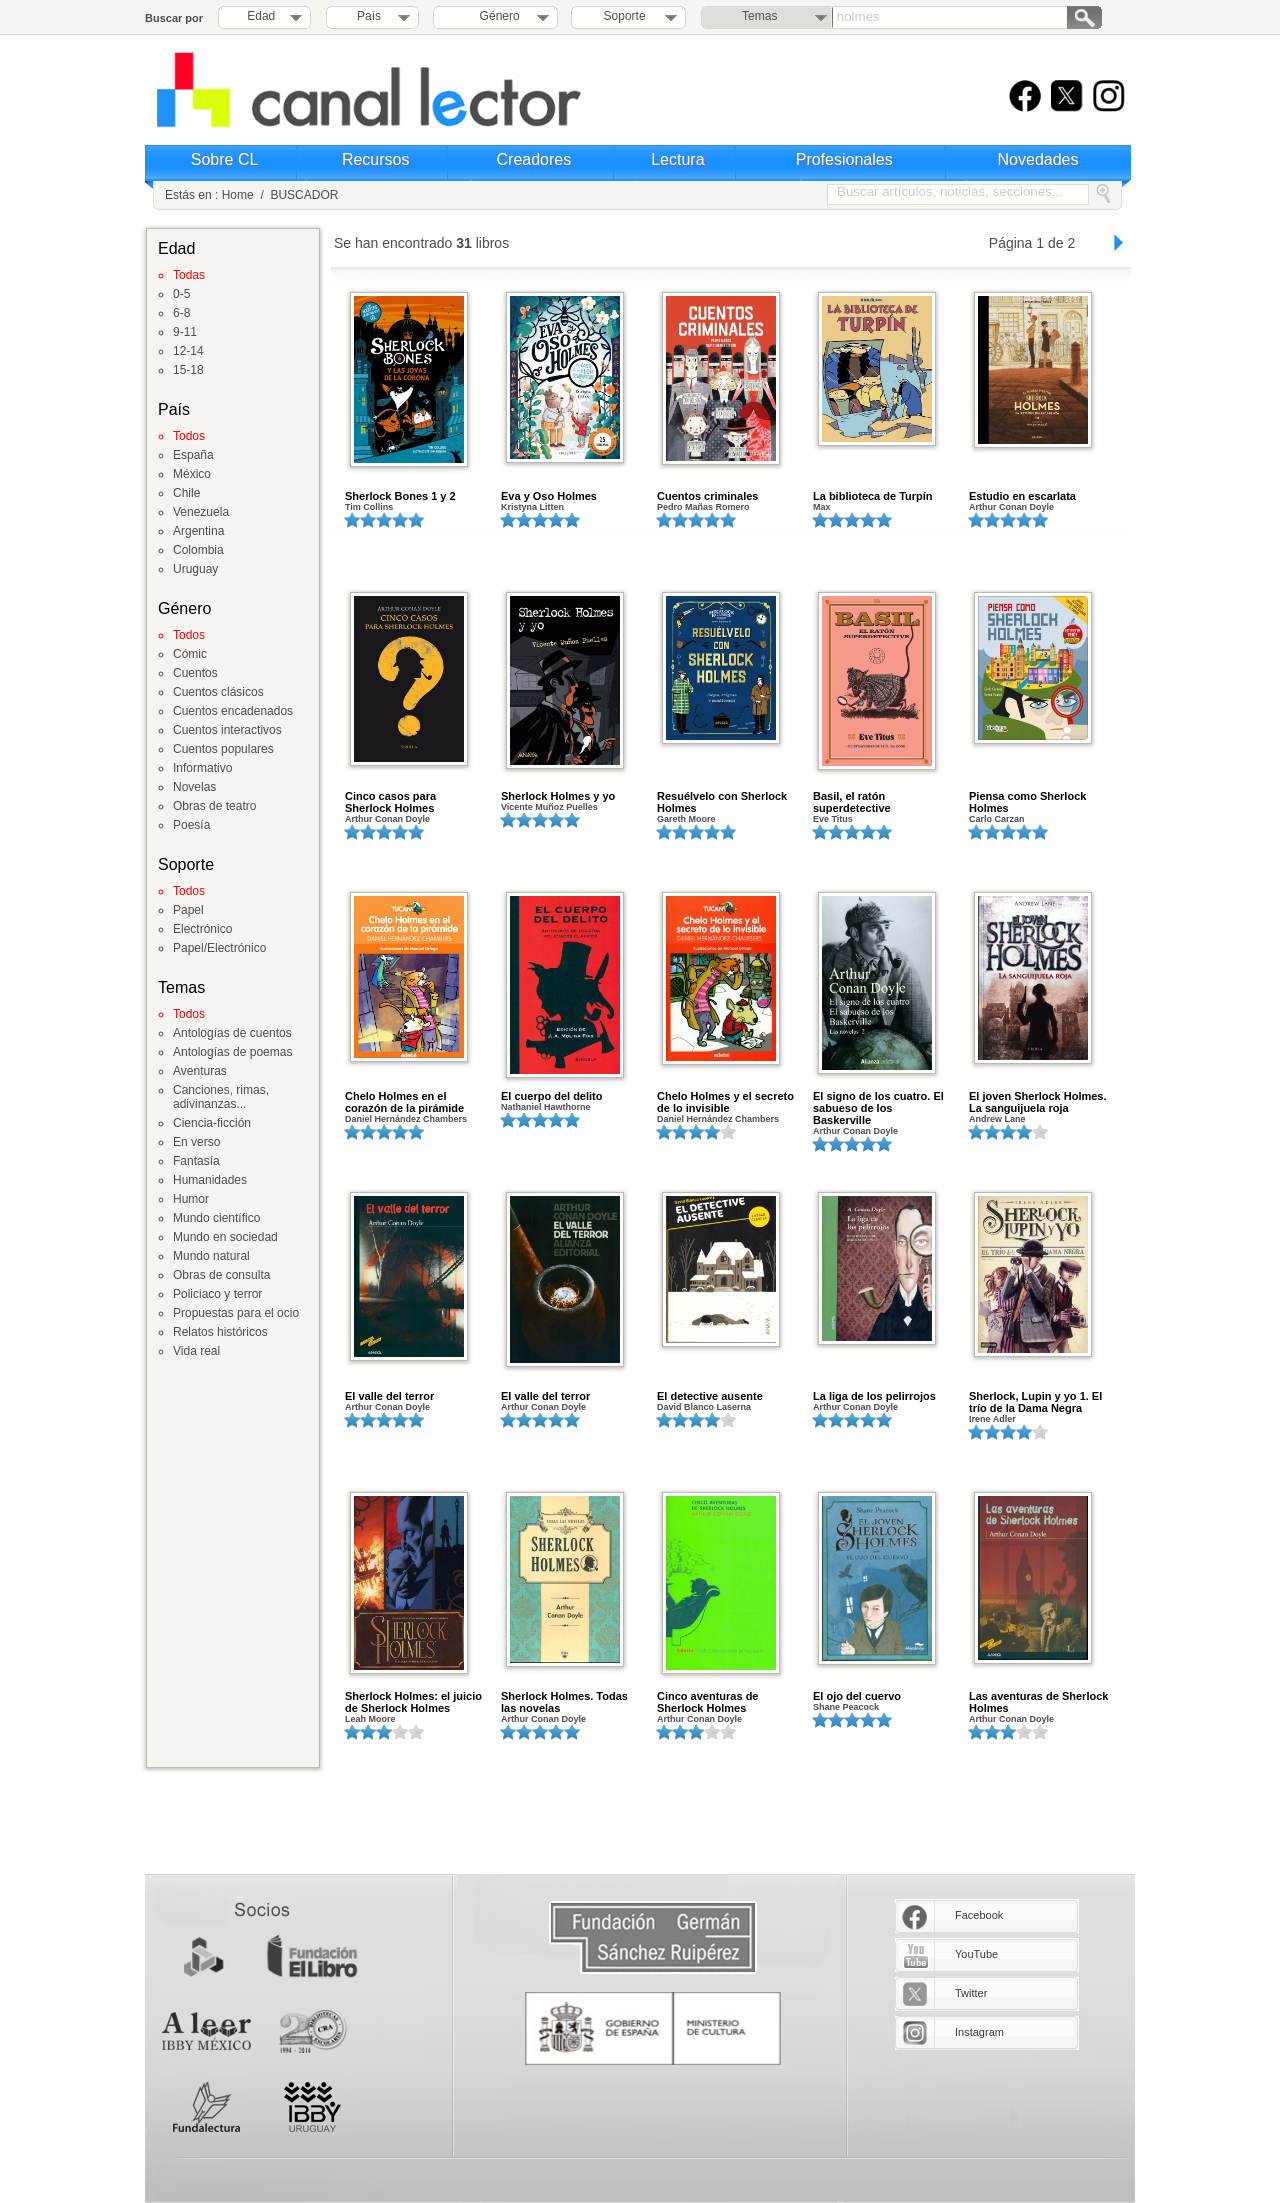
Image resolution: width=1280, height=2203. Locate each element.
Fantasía (196, 1161)
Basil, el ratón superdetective (852, 802)
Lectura (677, 159)
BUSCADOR (304, 195)
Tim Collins (369, 507)
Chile (186, 493)
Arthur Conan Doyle (1011, 507)
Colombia (198, 550)
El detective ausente (710, 1396)
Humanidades (210, 1180)
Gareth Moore (686, 819)
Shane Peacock (846, 1707)
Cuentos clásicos (218, 692)
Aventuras (200, 1071)
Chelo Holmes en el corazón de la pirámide (404, 1102)
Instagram (979, 2032)
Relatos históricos (220, 1332)
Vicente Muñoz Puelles (549, 807)
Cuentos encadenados (233, 711)
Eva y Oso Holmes (549, 496)
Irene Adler (992, 1419)
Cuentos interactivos (227, 730)
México (192, 474)
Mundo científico (216, 1218)
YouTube (976, 1954)
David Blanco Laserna (704, 1407)
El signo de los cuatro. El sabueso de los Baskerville (878, 1108)
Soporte (625, 16)
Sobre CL (225, 159)
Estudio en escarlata (1022, 496)
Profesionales (844, 159)
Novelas (194, 787)
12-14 (188, 351)
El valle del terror (389, 1396)
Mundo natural (211, 1256)
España (193, 455)
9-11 (185, 332)
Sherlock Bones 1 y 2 (400, 496)
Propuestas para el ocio (236, 1313)
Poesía (191, 825)
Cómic (190, 654)
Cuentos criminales (707, 496)
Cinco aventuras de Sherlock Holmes (707, 1702)
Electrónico (202, 929)
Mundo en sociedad (225, 1237)
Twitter (971, 1993)
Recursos (376, 159)
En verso (196, 1142)
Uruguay (195, 569)
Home (238, 195)
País (369, 16)
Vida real (196, 1351)
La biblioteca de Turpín (873, 496)
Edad (261, 16)
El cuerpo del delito (551, 1096)
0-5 (181, 294)
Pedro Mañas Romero (703, 507)
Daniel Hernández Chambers (406, 1119)
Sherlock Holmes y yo (558, 796)
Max (822, 507)
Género (496, 16)
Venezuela (201, 512)
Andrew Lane (997, 1119)
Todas (189, 275)
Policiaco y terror (217, 1294)
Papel (188, 910)
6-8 (181, 313)
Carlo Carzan (997, 819)
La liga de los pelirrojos (874, 1396)
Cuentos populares (223, 749)
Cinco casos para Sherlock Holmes (390, 802)
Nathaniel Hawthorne (546, 1107)
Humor (191, 1199)
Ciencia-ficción (212, 1123)
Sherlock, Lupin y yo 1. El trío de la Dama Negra (1035, 1402)
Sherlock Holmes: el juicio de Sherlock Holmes (413, 1702)
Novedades (1038, 159)
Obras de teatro (214, 806)
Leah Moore (370, 1719)
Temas (759, 16)
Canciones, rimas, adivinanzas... (221, 1097)
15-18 (188, 370)
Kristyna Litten (532, 507)
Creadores (534, 159)
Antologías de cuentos (232, 1033)
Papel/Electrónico (219, 948)
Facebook (979, 1915)
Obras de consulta (221, 1275)
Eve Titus (833, 819)
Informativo (202, 768)
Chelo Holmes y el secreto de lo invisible (725, 1102)
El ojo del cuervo (857, 1696)
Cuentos (195, 673)
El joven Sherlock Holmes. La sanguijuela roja (1038, 1102)
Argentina (198, 531)
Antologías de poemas (232, 1052)
